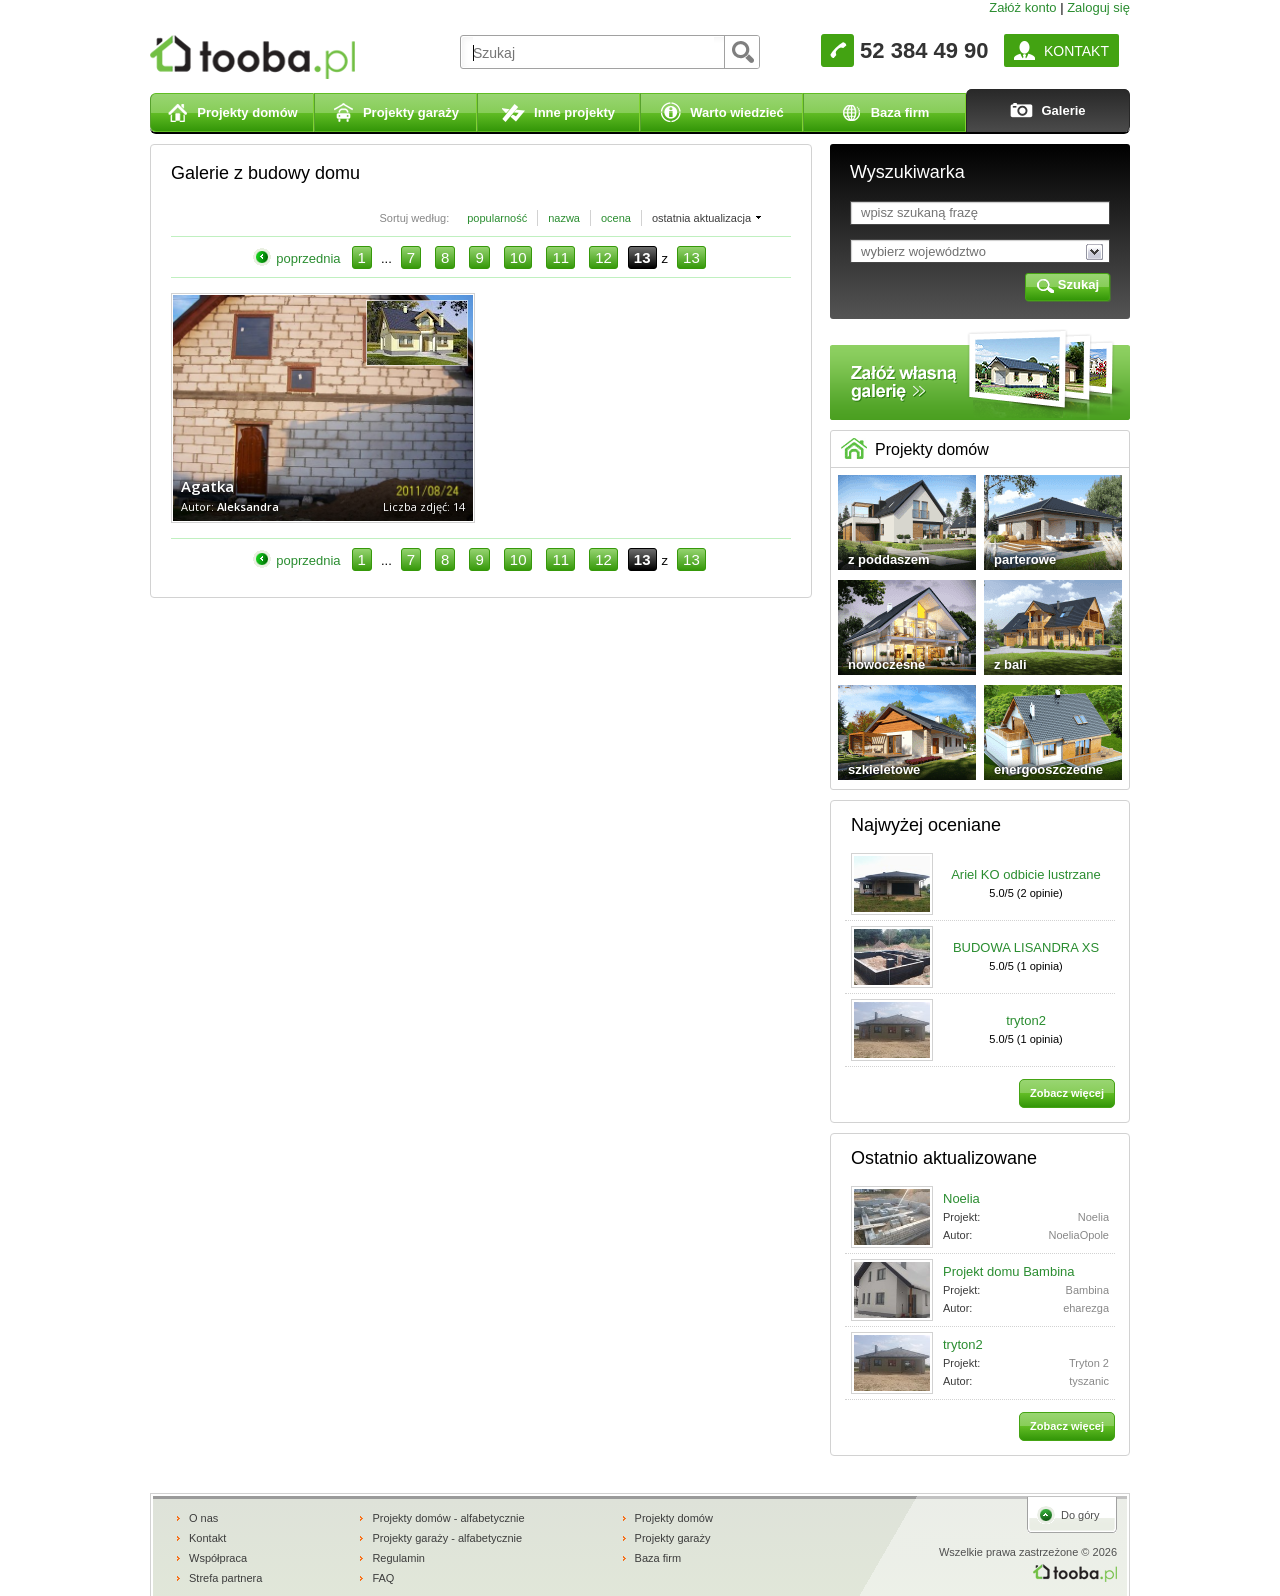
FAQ (383, 1578)
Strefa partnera (225, 1578)
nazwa (564, 218)
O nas (203, 1518)
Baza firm (658, 1558)
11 (560, 257)
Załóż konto (1022, 7)
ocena (616, 218)
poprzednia (308, 258)
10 (518, 257)
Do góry (1080, 1515)
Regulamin (398, 1558)
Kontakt (207, 1538)
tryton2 (1026, 1020)
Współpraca (218, 1558)
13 (691, 257)
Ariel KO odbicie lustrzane (1026, 874)
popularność (497, 218)
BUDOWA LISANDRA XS (1026, 947)
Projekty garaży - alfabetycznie (447, 1538)
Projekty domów (674, 1518)
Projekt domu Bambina (1009, 1271)
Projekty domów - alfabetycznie (448, 1518)
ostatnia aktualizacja (701, 218)
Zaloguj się (1098, 7)
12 (603, 257)
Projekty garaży (673, 1538)
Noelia (961, 1198)
